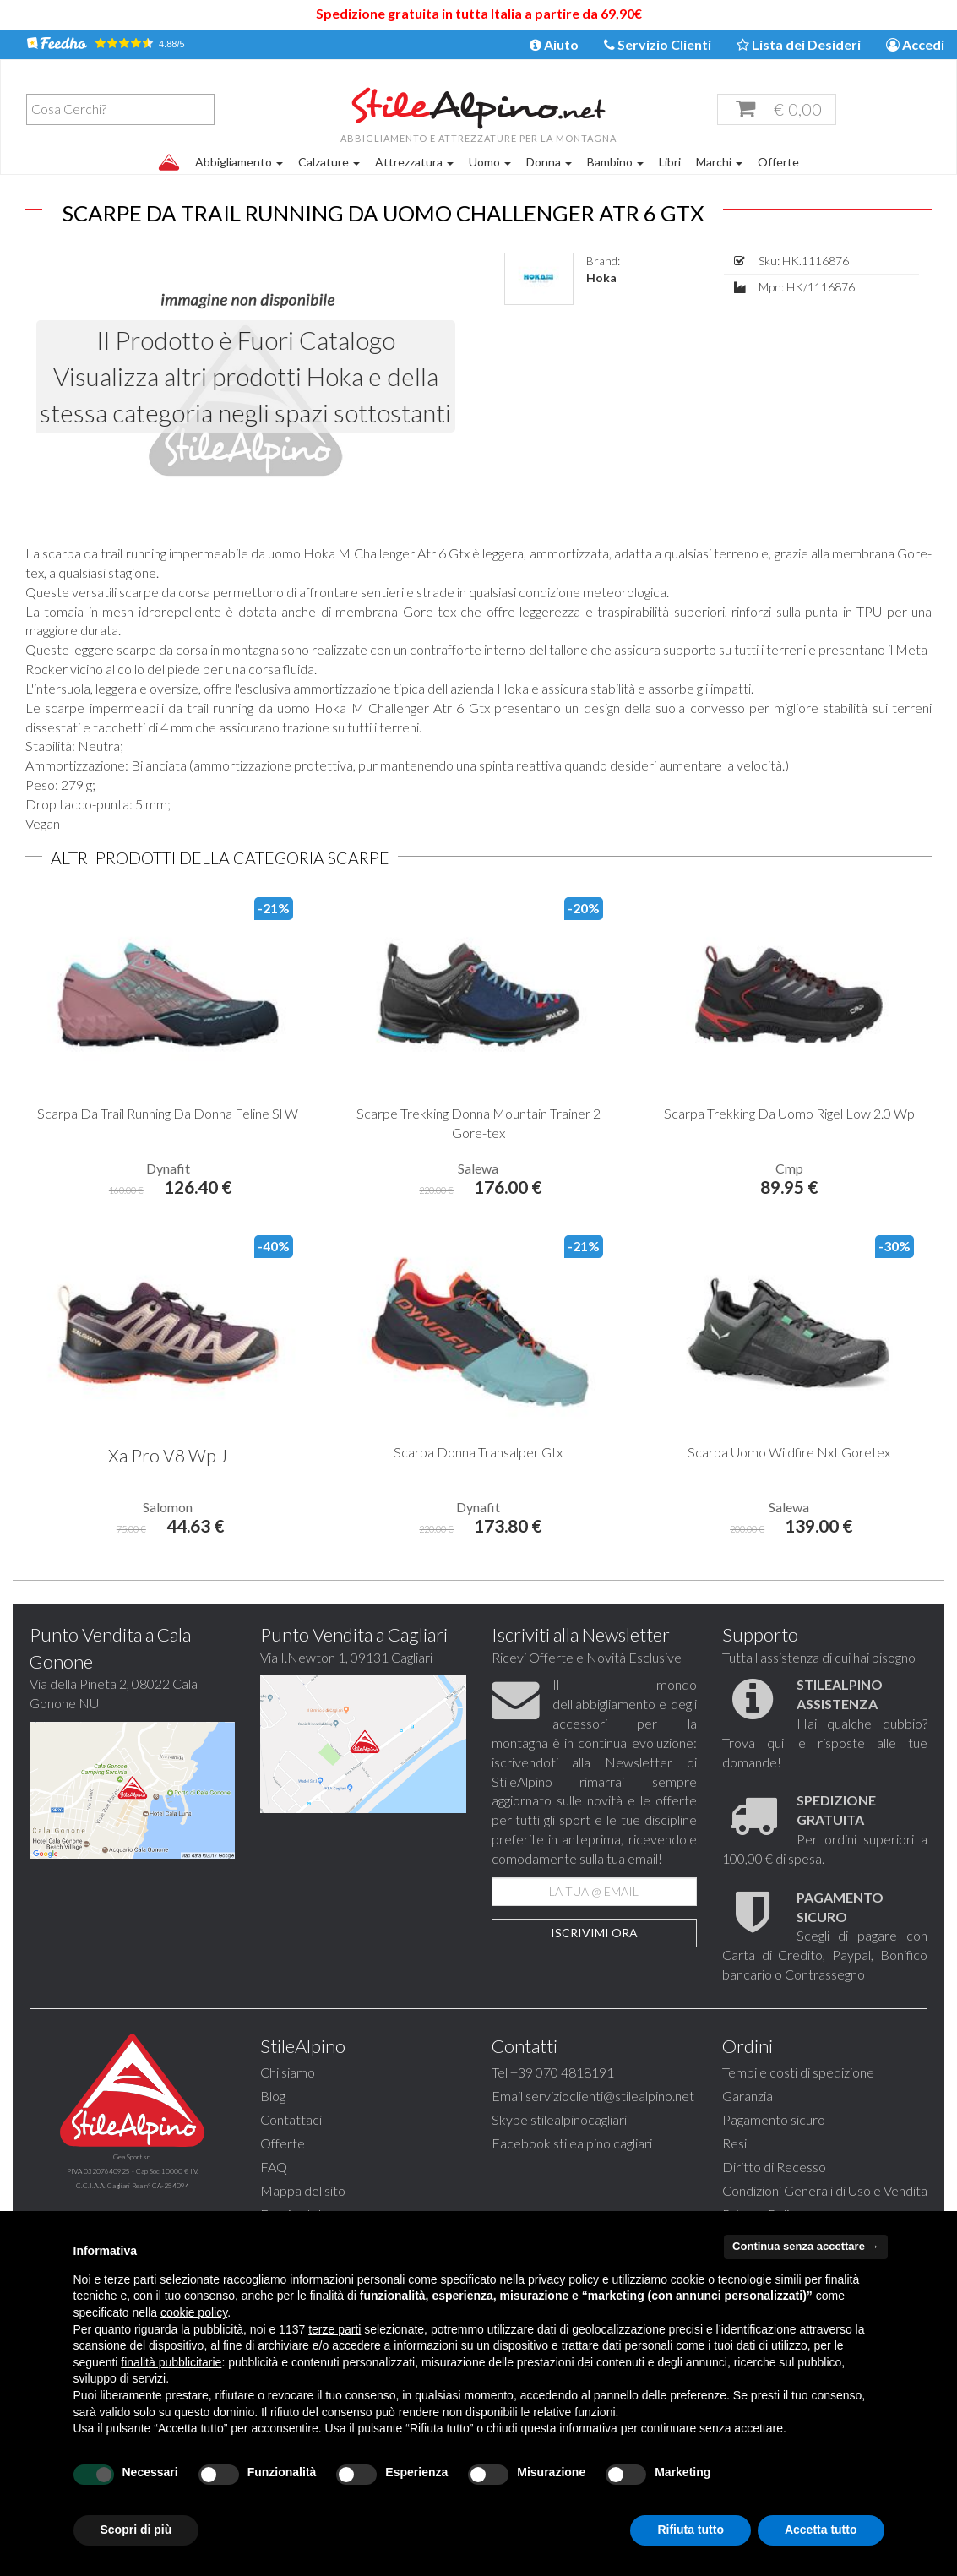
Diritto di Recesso (774, 2204)
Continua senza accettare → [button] (805, 2246)
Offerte (778, 162)
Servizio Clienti (657, 44)
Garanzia (747, 2133)
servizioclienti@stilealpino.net (609, 2133)
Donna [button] (549, 162)
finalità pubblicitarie (171, 2362)
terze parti (334, 2329)
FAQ (273, 2204)
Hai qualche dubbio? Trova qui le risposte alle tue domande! (824, 1759)
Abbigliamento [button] (239, 162)
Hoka (601, 315)
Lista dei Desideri (799, 44)
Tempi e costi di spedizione (798, 2109)
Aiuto (554, 44)
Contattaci (291, 2156)
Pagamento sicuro (773, 2156)
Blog (272, 2133)
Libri (670, 162)
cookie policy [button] (193, 2312)
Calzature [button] (329, 162)
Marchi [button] (719, 162)
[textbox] (124, 109)
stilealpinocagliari (578, 2156)
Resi (734, 2180)
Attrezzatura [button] (414, 162)
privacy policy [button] (563, 2279)
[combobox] (120, 109)
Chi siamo (287, 2109)
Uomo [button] (490, 162)
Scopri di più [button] (136, 2529)
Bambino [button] (615, 162)
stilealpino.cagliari (602, 2180)
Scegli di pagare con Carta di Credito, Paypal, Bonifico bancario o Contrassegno (824, 1972)
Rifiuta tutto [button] (690, 2529)
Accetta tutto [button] (821, 2529)
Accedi (915, 44)
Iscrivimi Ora (594, 1970)
